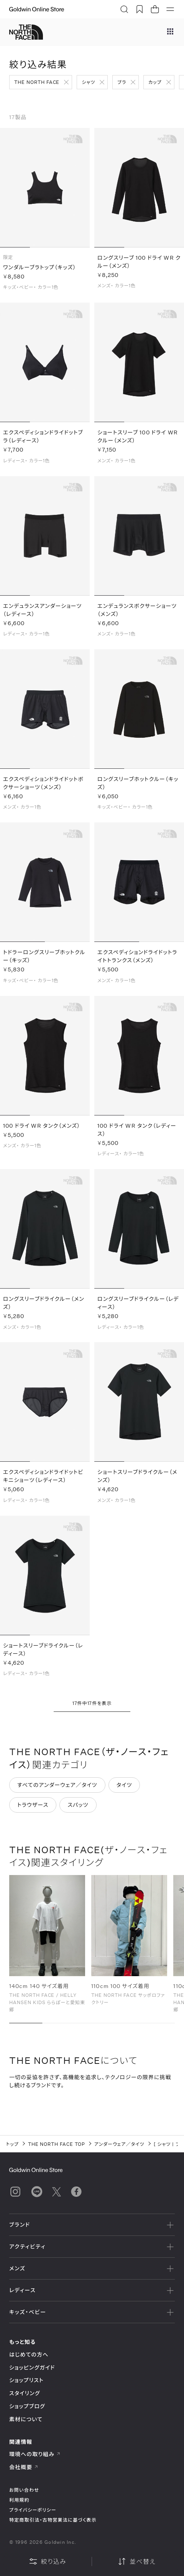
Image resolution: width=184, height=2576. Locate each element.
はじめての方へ (29, 2354)
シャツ (88, 82)
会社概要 (23, 2467)
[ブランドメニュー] (170, 32)
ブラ (121, 82)
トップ (12, 2144)
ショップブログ (27, 2406)
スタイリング (24, 2393)
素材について (26, 2419)
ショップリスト (26, 2380)
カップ (154, 82)
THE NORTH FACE (36, 82)
